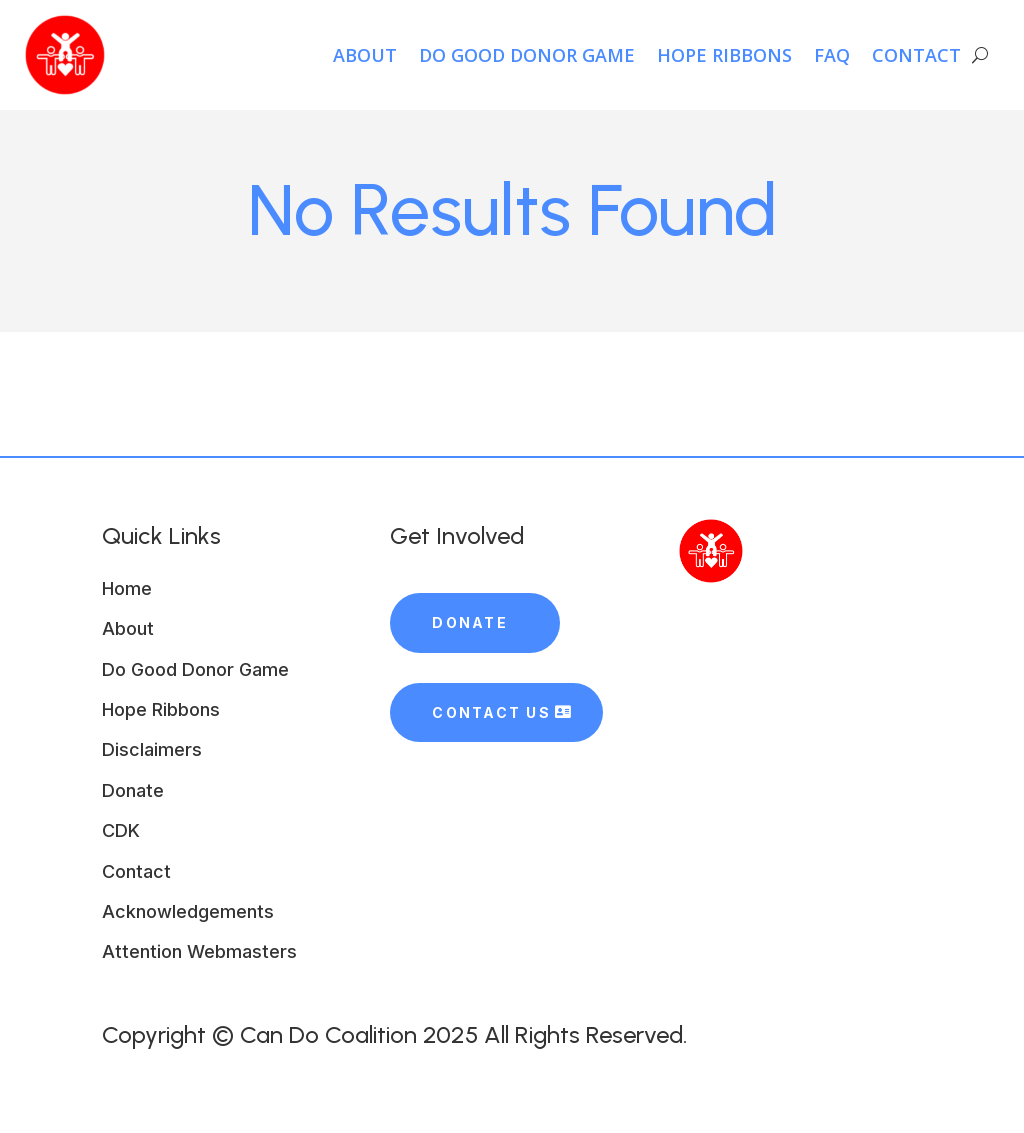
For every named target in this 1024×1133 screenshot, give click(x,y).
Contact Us (491, 712)
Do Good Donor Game (527, 55)
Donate (469, 622)
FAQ (832, 55)
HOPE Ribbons (724, 55)
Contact (916, 55)
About (365, 55)
